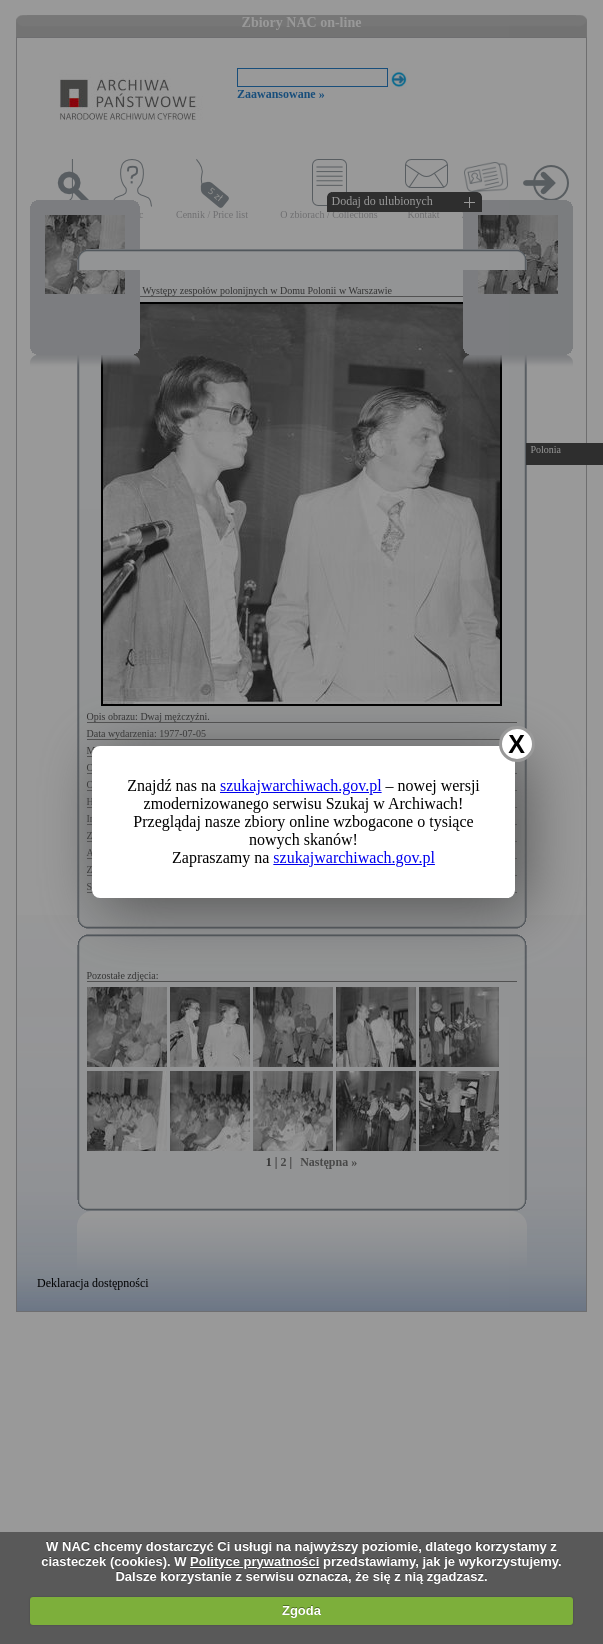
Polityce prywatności (254, 1561)
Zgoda (301, 1610)
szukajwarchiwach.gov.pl (301, 785)
